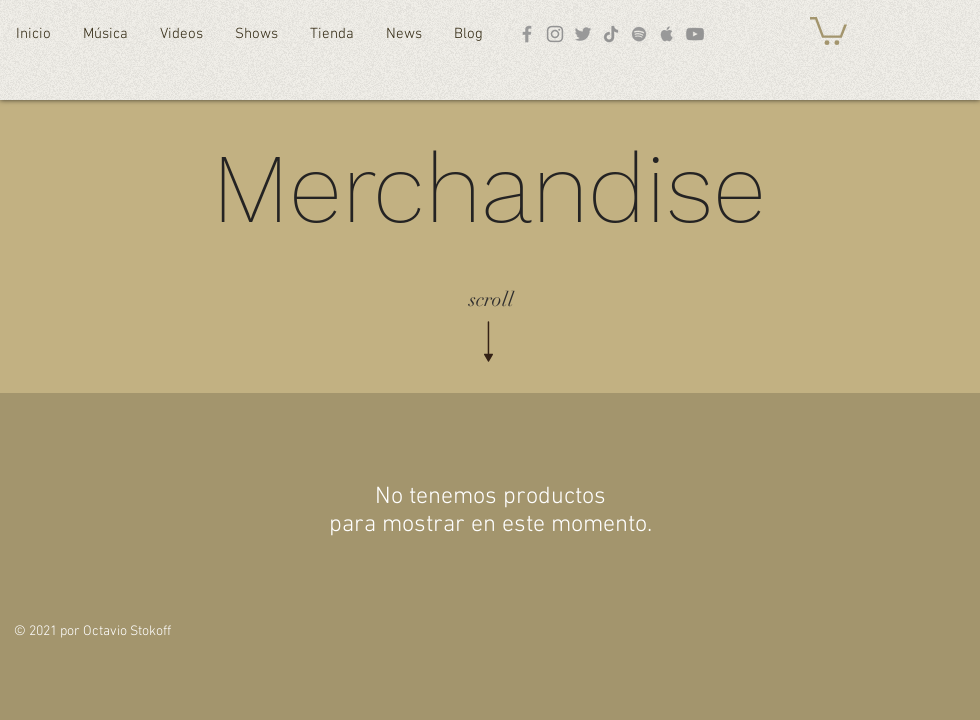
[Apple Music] (667, 34)
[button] (828, 29)
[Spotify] (639, 34)
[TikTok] (611, 34)
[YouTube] (695, 34)
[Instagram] (555, 34)
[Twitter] (583, 34)
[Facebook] (527, 34)
